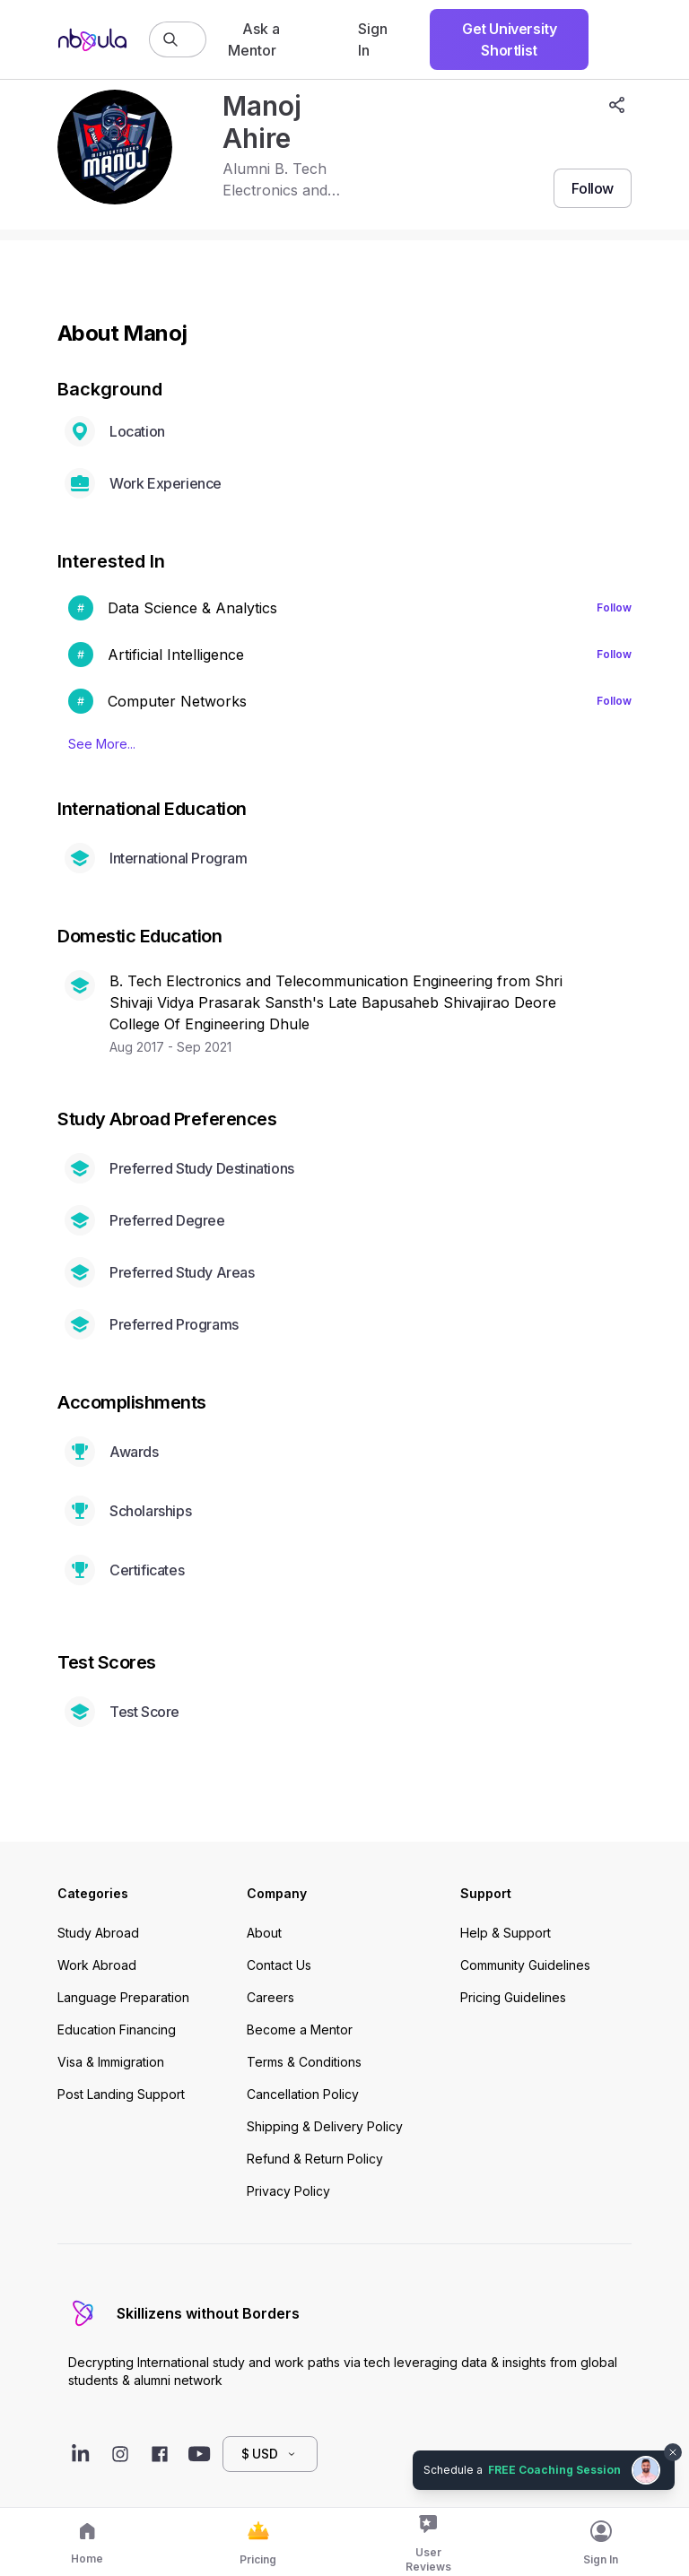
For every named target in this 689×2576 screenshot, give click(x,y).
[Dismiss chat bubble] (673, 2452)
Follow (614, 607)
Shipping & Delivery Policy (325, 2126)
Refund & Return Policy (315, 2158)
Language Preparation (123, 1997)
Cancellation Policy (303, 2094)
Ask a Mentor (254, 39)
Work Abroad (96, 1965)
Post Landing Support (121, 2094)
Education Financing (116, 2029)
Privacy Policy (288, 2191)
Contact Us (279, 1965)
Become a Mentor (300, 2029)
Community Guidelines (525, 1965)
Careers (270, 1997)
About (264, 1932)
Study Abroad (98, 1932)
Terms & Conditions (304, 2061)
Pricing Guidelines (513, 1997)
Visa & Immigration (110, 2061)
